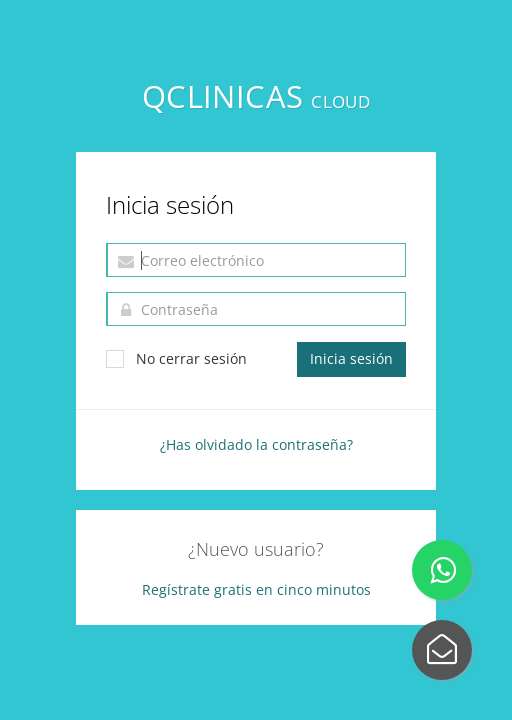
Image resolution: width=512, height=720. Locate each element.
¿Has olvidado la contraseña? (256, 444)
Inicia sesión (351, 358)
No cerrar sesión (176, 358)
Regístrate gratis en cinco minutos (256, 589)
